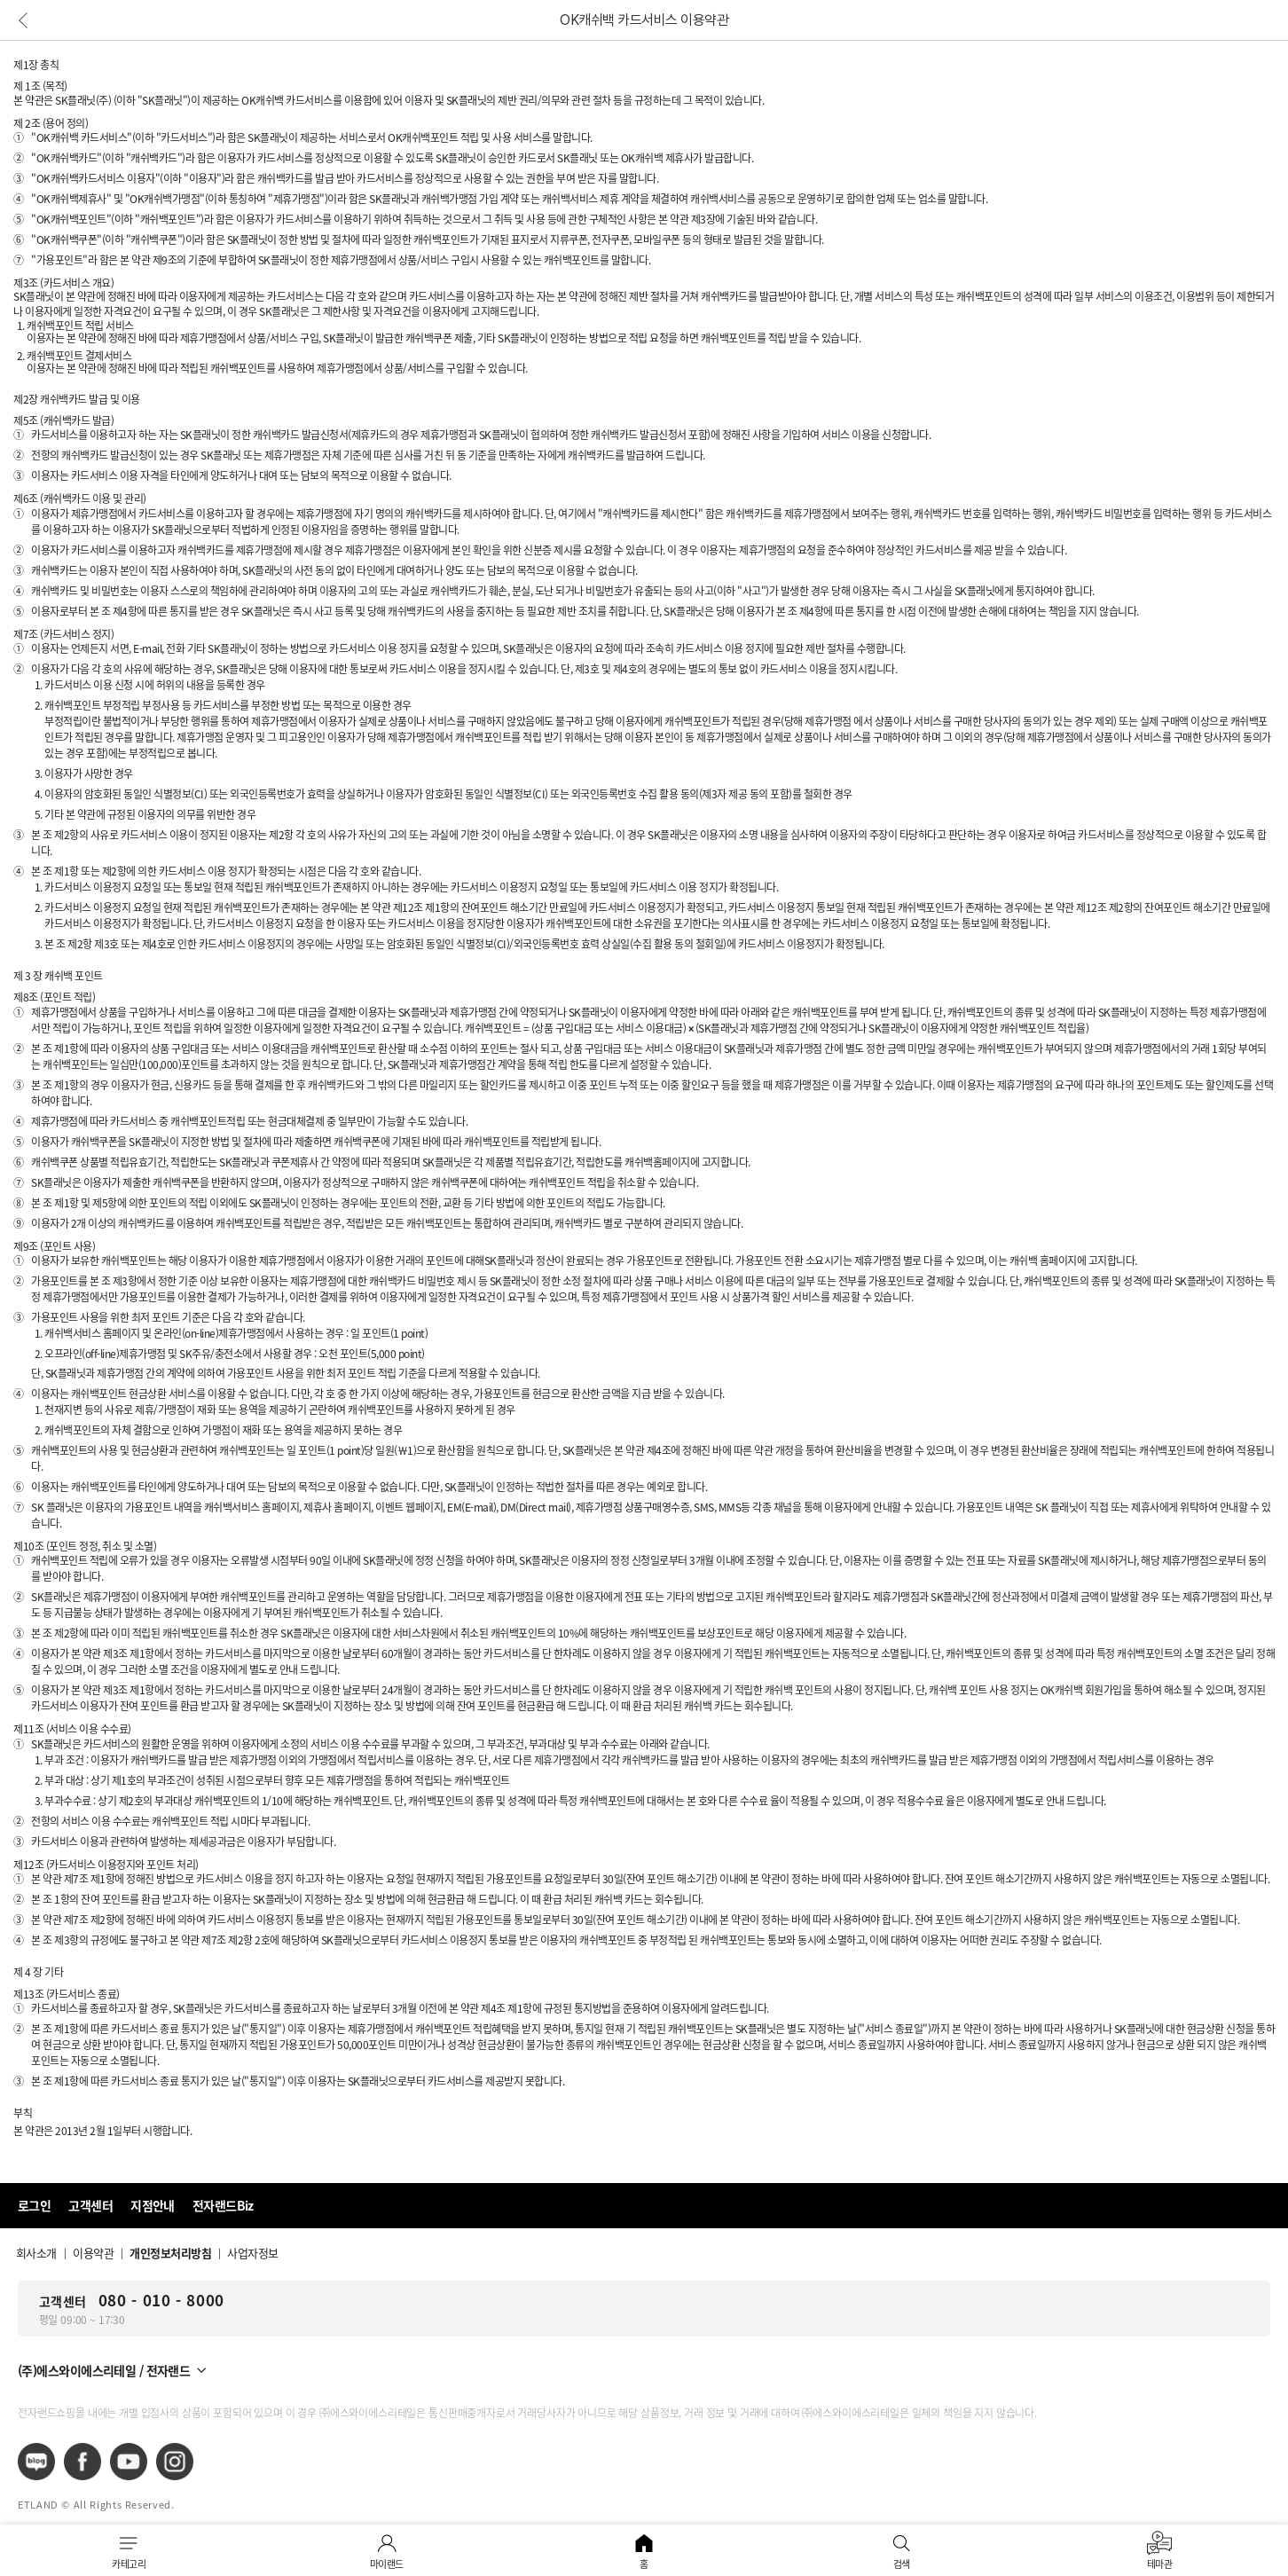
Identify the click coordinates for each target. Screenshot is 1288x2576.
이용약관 (93, 2252)
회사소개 (36, 2252)
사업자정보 (252, 2252)
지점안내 (152, 2205)
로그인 (34, 2205)
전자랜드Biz (223, 2205)
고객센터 (90, 2205)
